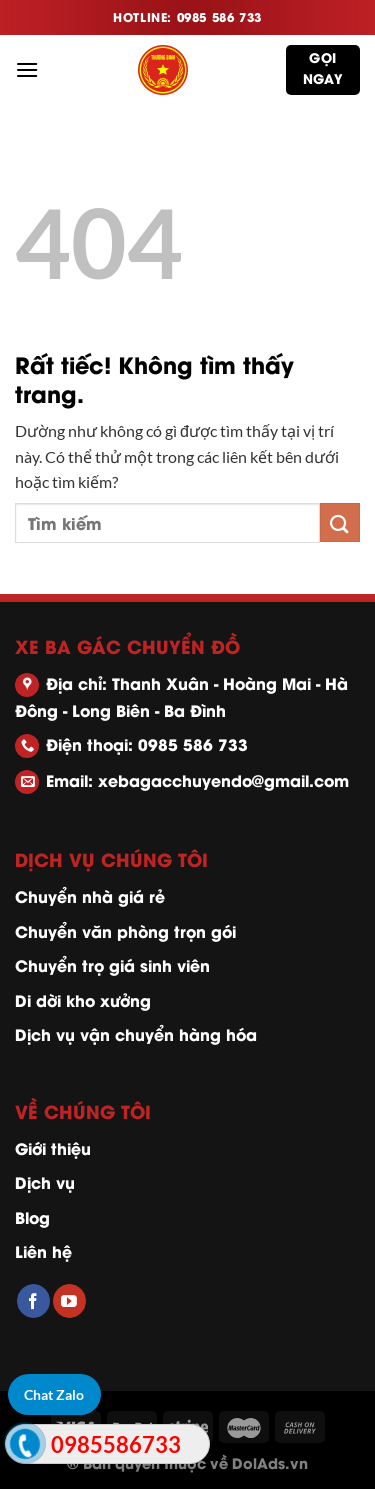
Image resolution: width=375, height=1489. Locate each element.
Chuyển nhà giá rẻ (90, 895)
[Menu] (27, 69)
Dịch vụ (45, 1181)
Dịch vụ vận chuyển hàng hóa (136, 1033)
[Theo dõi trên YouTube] (69, 1301)
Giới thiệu (53, 1147)
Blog (32, 1216)
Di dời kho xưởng (83, 999)
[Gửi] (340, 522)
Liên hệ (43, 1250)
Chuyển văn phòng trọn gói (125, 930)
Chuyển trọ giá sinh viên (112, 964)
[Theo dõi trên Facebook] (33, 1301)
